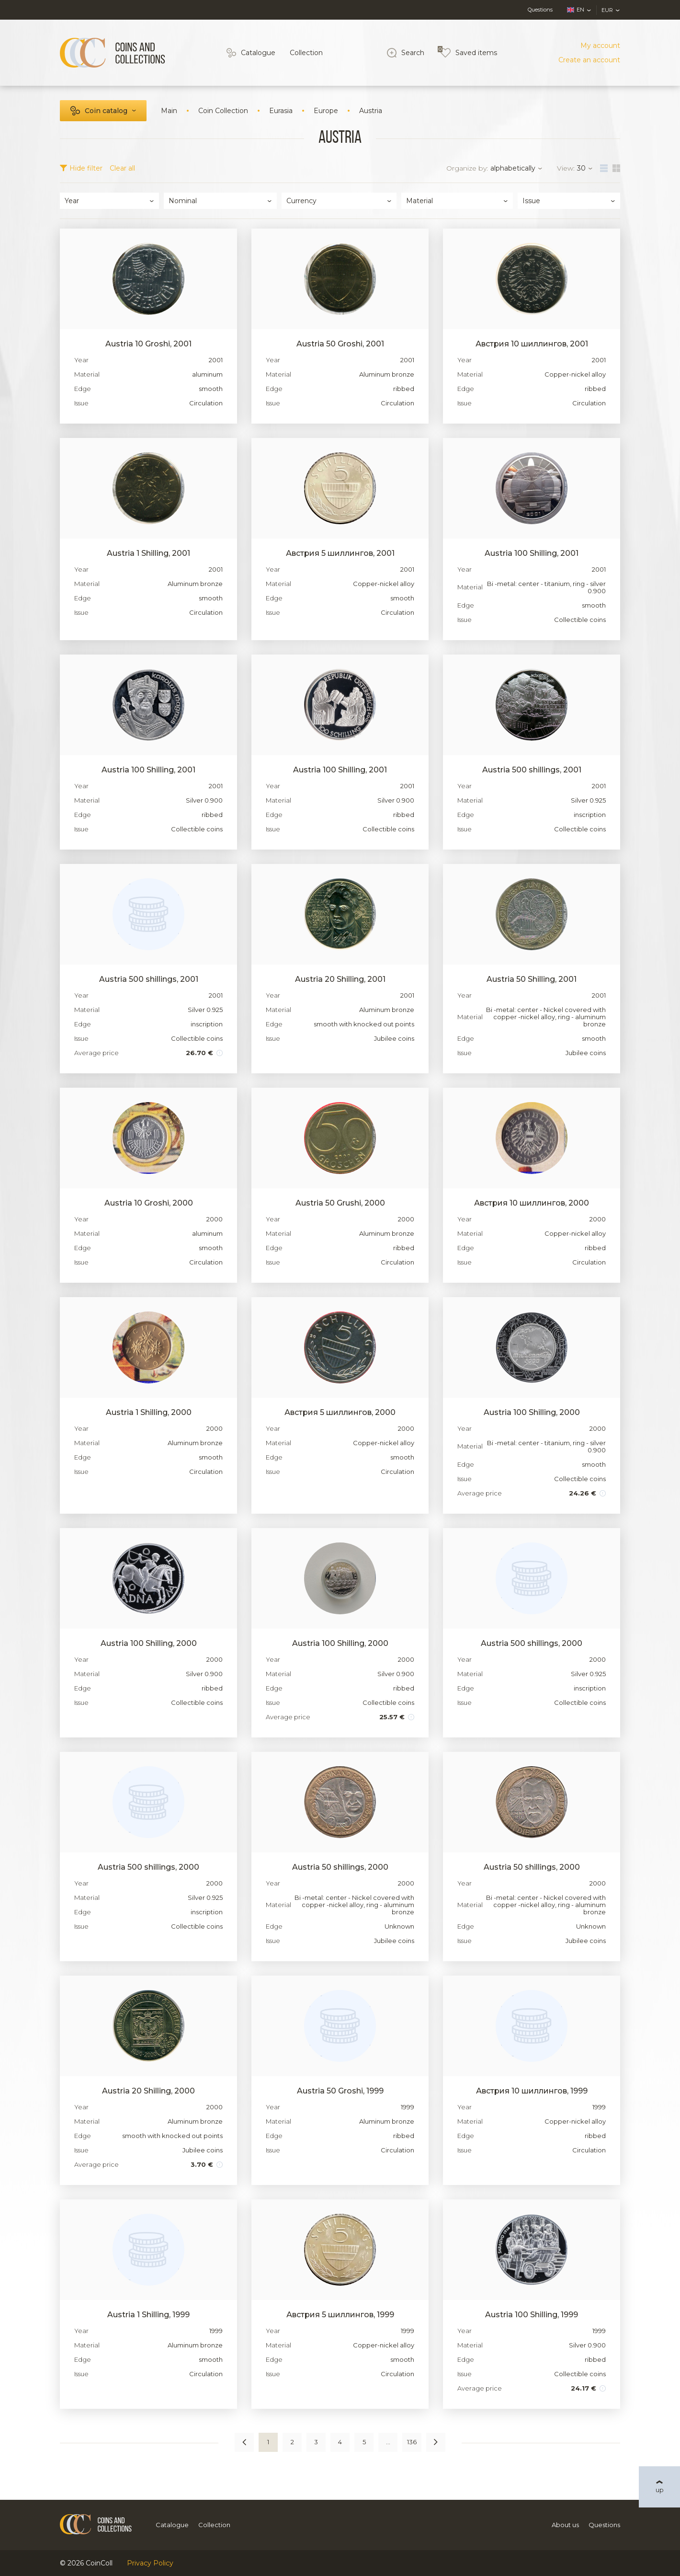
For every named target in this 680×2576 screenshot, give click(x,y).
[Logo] (112, 53)
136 (412, 2442)
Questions (540, 9)
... (388, 2442)
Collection (306, 52)
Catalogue (258, 52)
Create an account (589, 60)
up (660, 2490)
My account (600, 45)
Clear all (122, 168)
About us (565, 2525)
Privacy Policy (150, 2563)
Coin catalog (106, 110)
